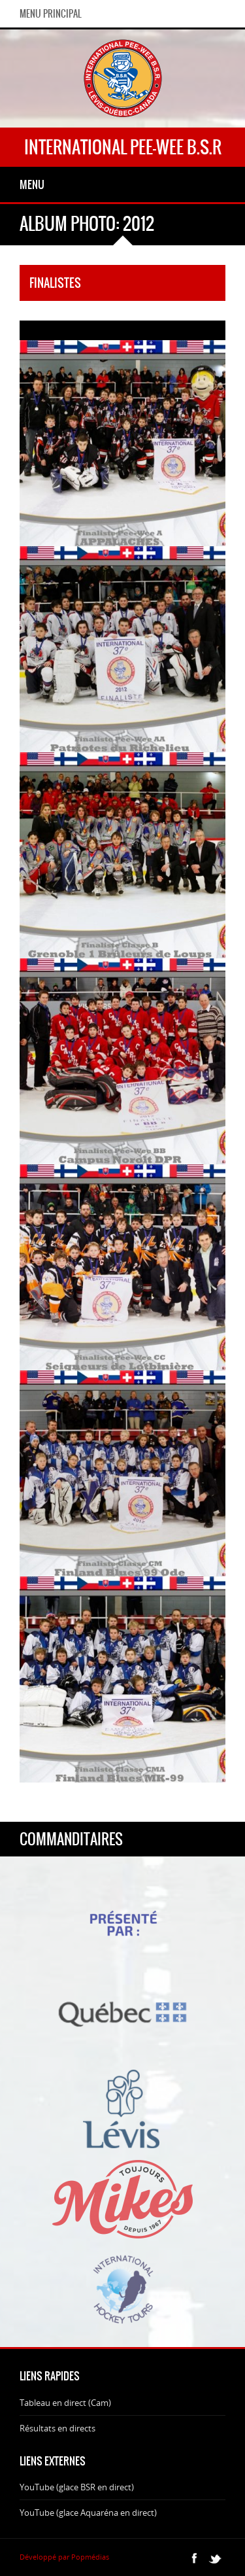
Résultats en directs (57, 2428)
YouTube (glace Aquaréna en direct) (88, 2512)
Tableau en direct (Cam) (65, 2403)
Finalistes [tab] (55, 283)
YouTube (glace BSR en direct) (77, 2487)
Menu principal (51, 14)
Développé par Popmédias (64, 2557)
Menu (32, 184)
